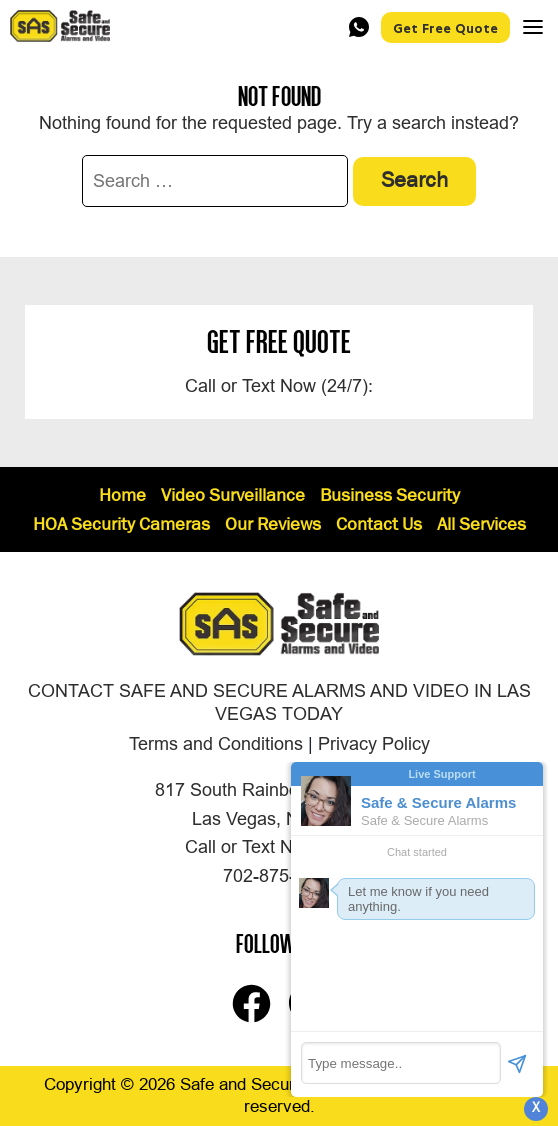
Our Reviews (273, 525)
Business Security (390, 496)
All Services (481, 525)
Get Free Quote (445, 27)
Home (122, 496)
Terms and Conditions (216, 744)
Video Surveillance (233, 496)
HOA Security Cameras (121, 525)
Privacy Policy (374, 744)
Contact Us (379, 525)
